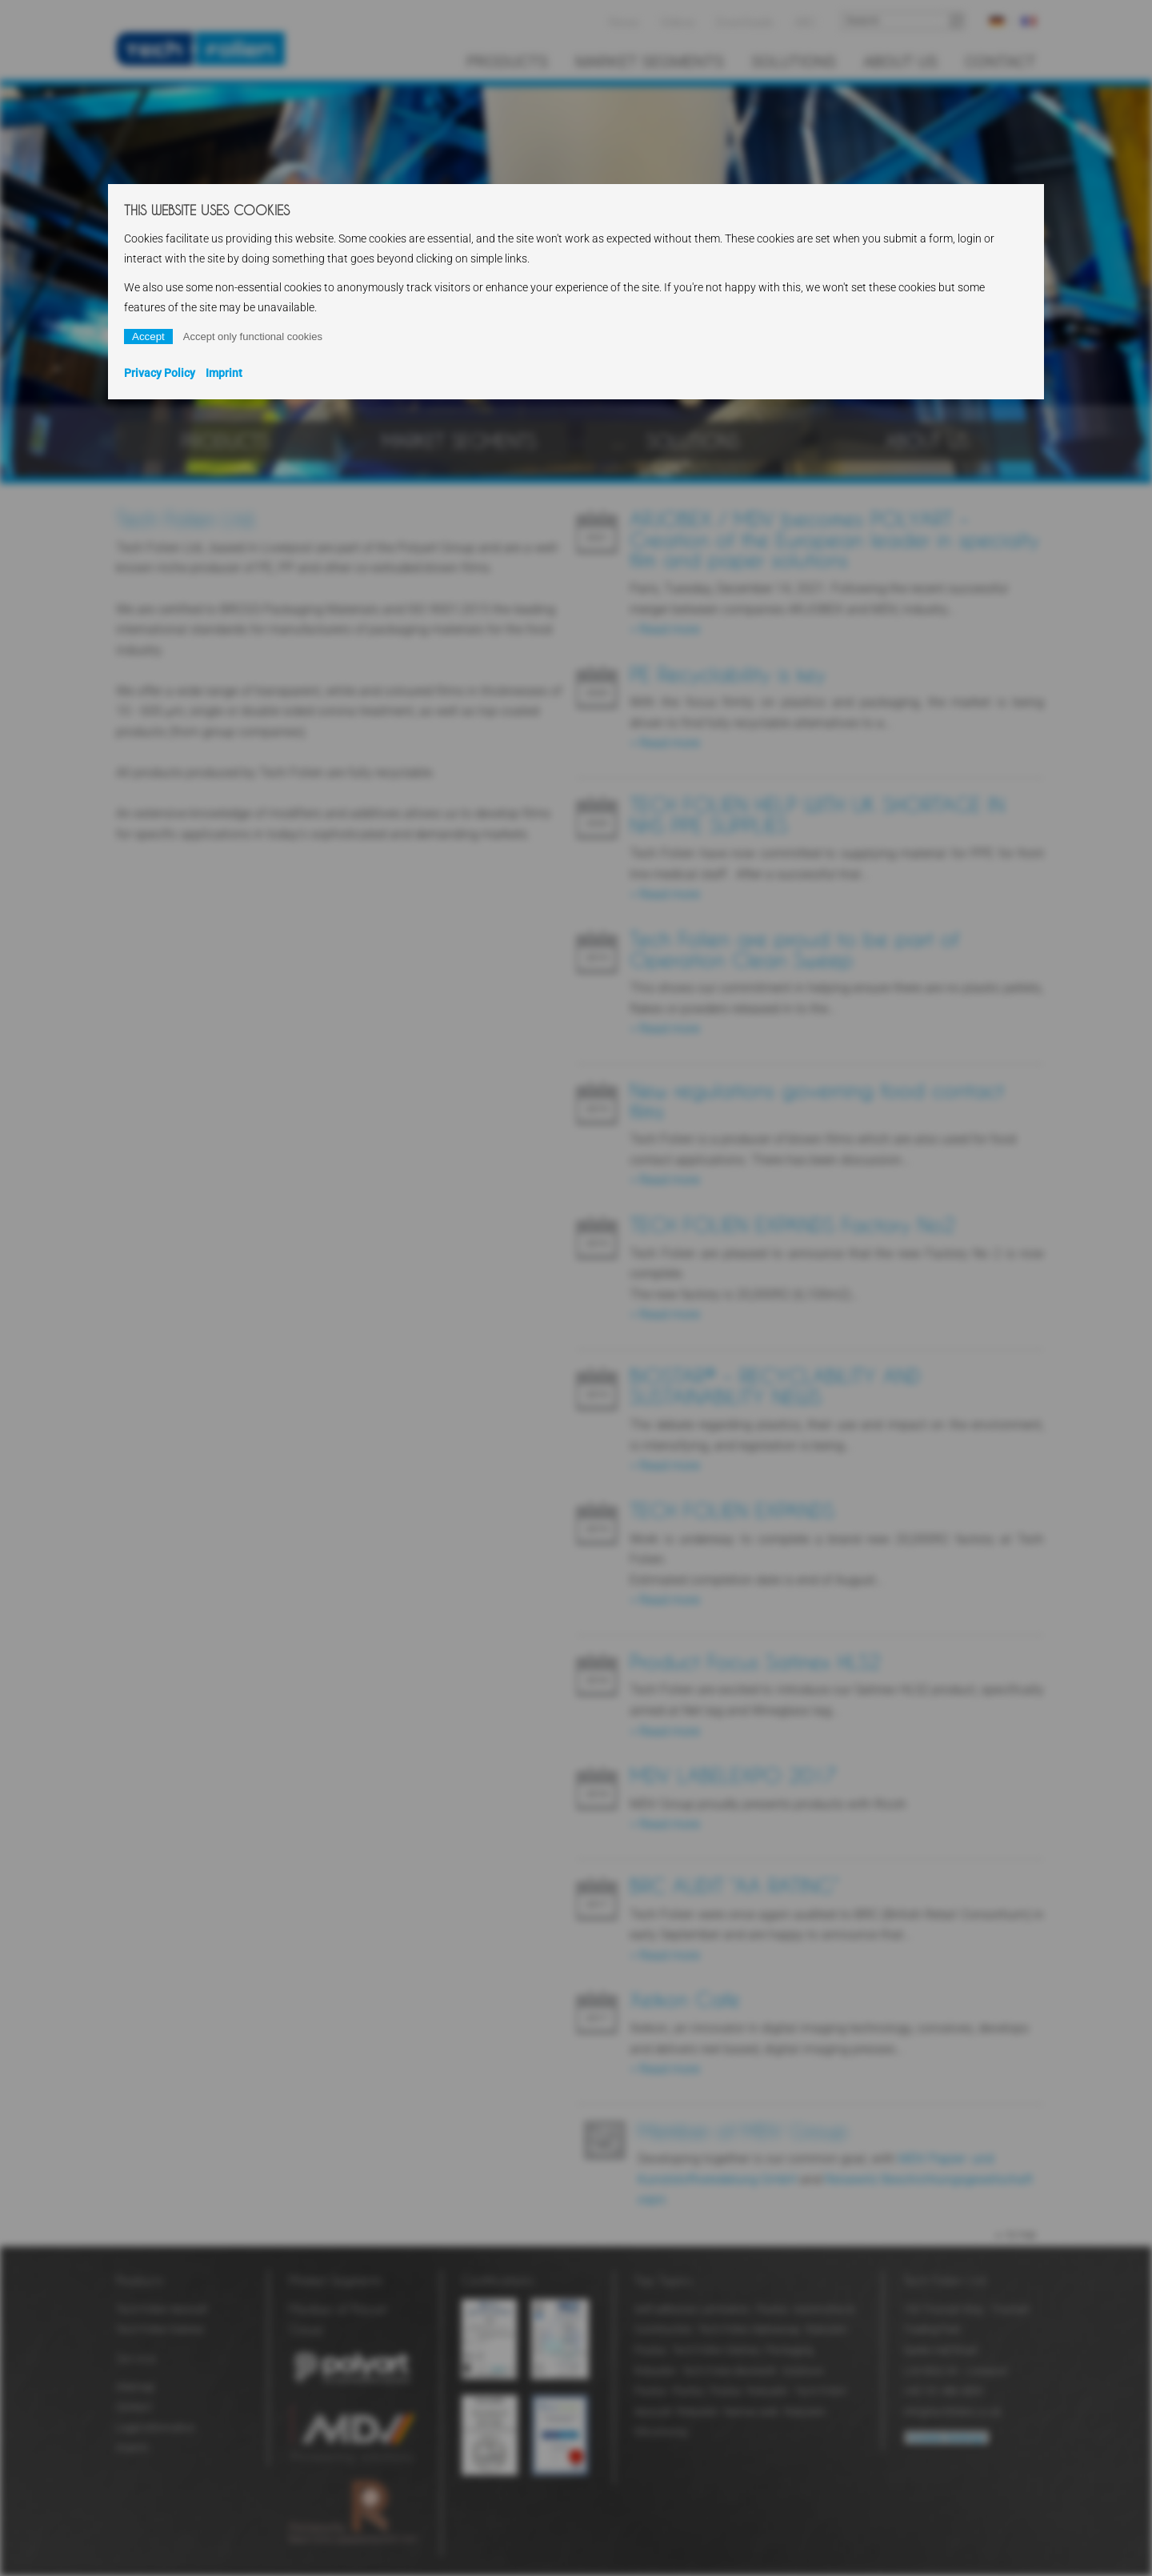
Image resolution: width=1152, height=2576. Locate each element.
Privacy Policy (159, 373)
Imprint (224, 373)
